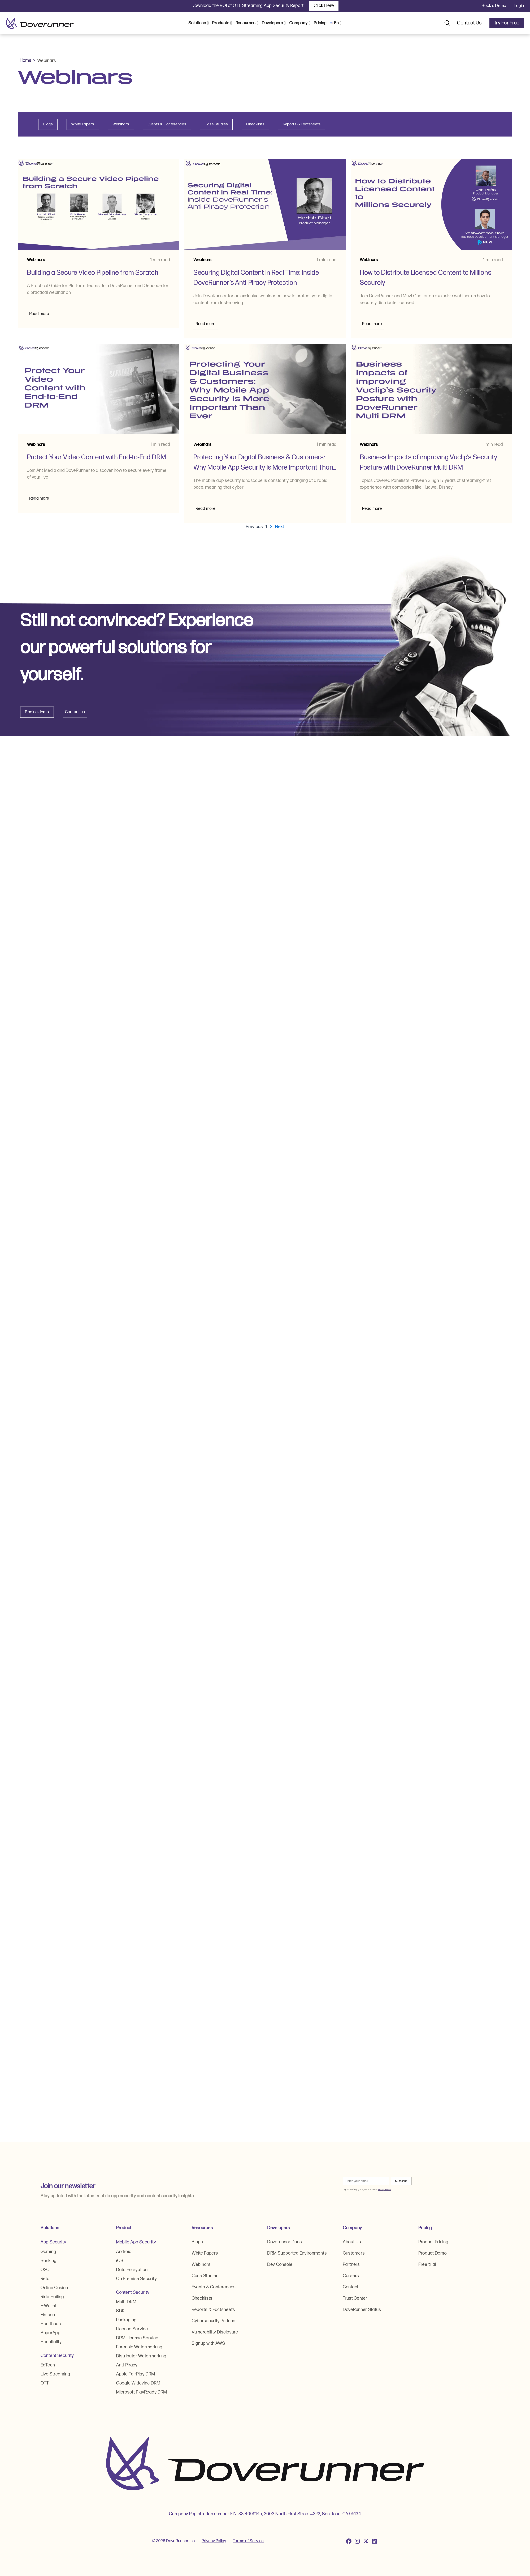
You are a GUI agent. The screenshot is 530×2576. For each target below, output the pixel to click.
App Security (53, 2242)
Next (279, 526)
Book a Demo (494, 5)
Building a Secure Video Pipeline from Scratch (92, 273)
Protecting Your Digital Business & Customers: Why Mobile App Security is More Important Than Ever (263, 467)
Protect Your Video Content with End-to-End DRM (96, 457)
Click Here (324, 5)
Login (519, 5)
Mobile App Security (136, 2242)
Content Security (57, 2355)
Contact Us (470, 23)
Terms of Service (248, 2540)
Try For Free (506, 23)
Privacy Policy (214, 2540)
